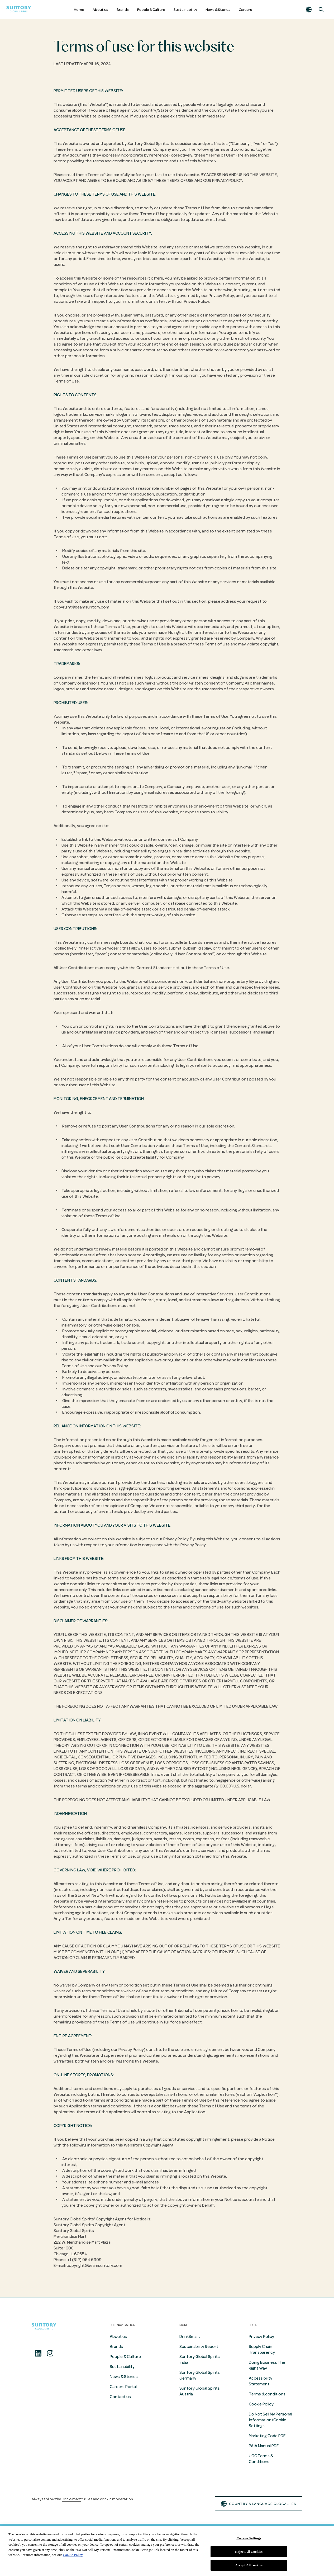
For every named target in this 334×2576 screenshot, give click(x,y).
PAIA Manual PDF (264, 2445)
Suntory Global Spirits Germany (199, 2375)
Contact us (120, 2396)
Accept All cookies (248, 2565)
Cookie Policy (261, 2404)
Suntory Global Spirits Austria (199, 2391)
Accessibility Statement (260, 2381)
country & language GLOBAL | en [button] (259, 2503)
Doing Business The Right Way (267, 2365)
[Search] (321, 9)
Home (79, 9)
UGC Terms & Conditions (261, 2458)
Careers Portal (123, 2386)
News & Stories (218, 9)
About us (100, 9)
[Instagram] (50, 2353)
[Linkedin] (38, 2353)
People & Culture (151, 9)
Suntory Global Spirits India (199, 2359)
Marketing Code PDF (267, 2435)
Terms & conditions (267, 2394)
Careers (245, 9)
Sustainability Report (198, 2346)
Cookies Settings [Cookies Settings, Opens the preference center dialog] (248, 2538)
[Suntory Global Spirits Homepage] (18, 9)
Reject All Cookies (249, 2552)
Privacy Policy (261, 2336)
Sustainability (185, 9)
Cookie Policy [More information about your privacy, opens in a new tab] (73, 2555)
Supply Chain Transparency (262, 2349)
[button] (308, 9)
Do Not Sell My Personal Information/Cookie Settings (270, 2420)
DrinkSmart (189, 2336)
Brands (123, 9)
